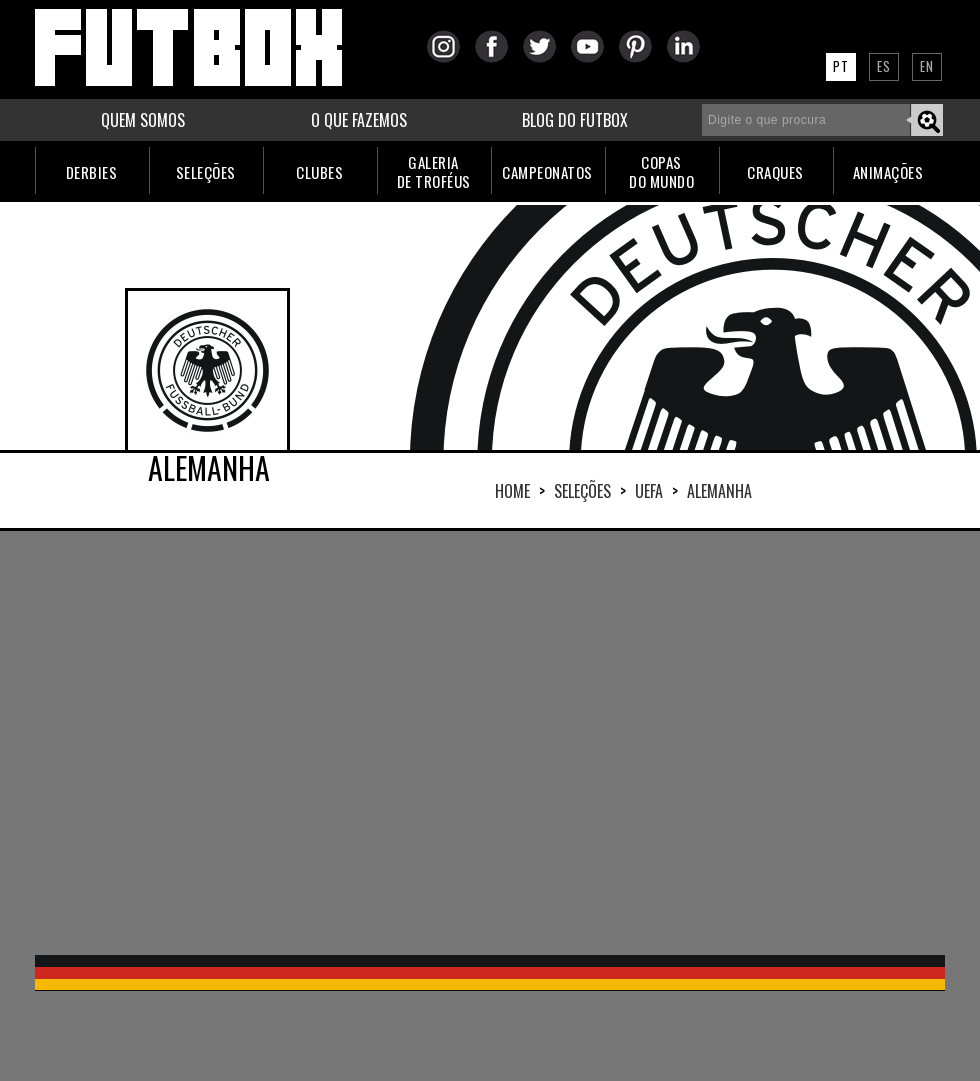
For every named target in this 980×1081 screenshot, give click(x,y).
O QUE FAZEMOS (359, 120)
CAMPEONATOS (547, 172)
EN (927, 66)
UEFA (649, 491)
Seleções (582, 491)
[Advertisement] (434, 741)
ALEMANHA (719, 491)
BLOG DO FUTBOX (575, 120)
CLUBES (319, 172)
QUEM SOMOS (143, 120)
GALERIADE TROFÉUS (434, 171)
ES (884, 66)
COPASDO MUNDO (661, 171)
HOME (512, 491)
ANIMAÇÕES (888, 172)
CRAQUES (775, 172)
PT (841, 66)
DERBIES (92, 172)
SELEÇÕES (206, 172)
